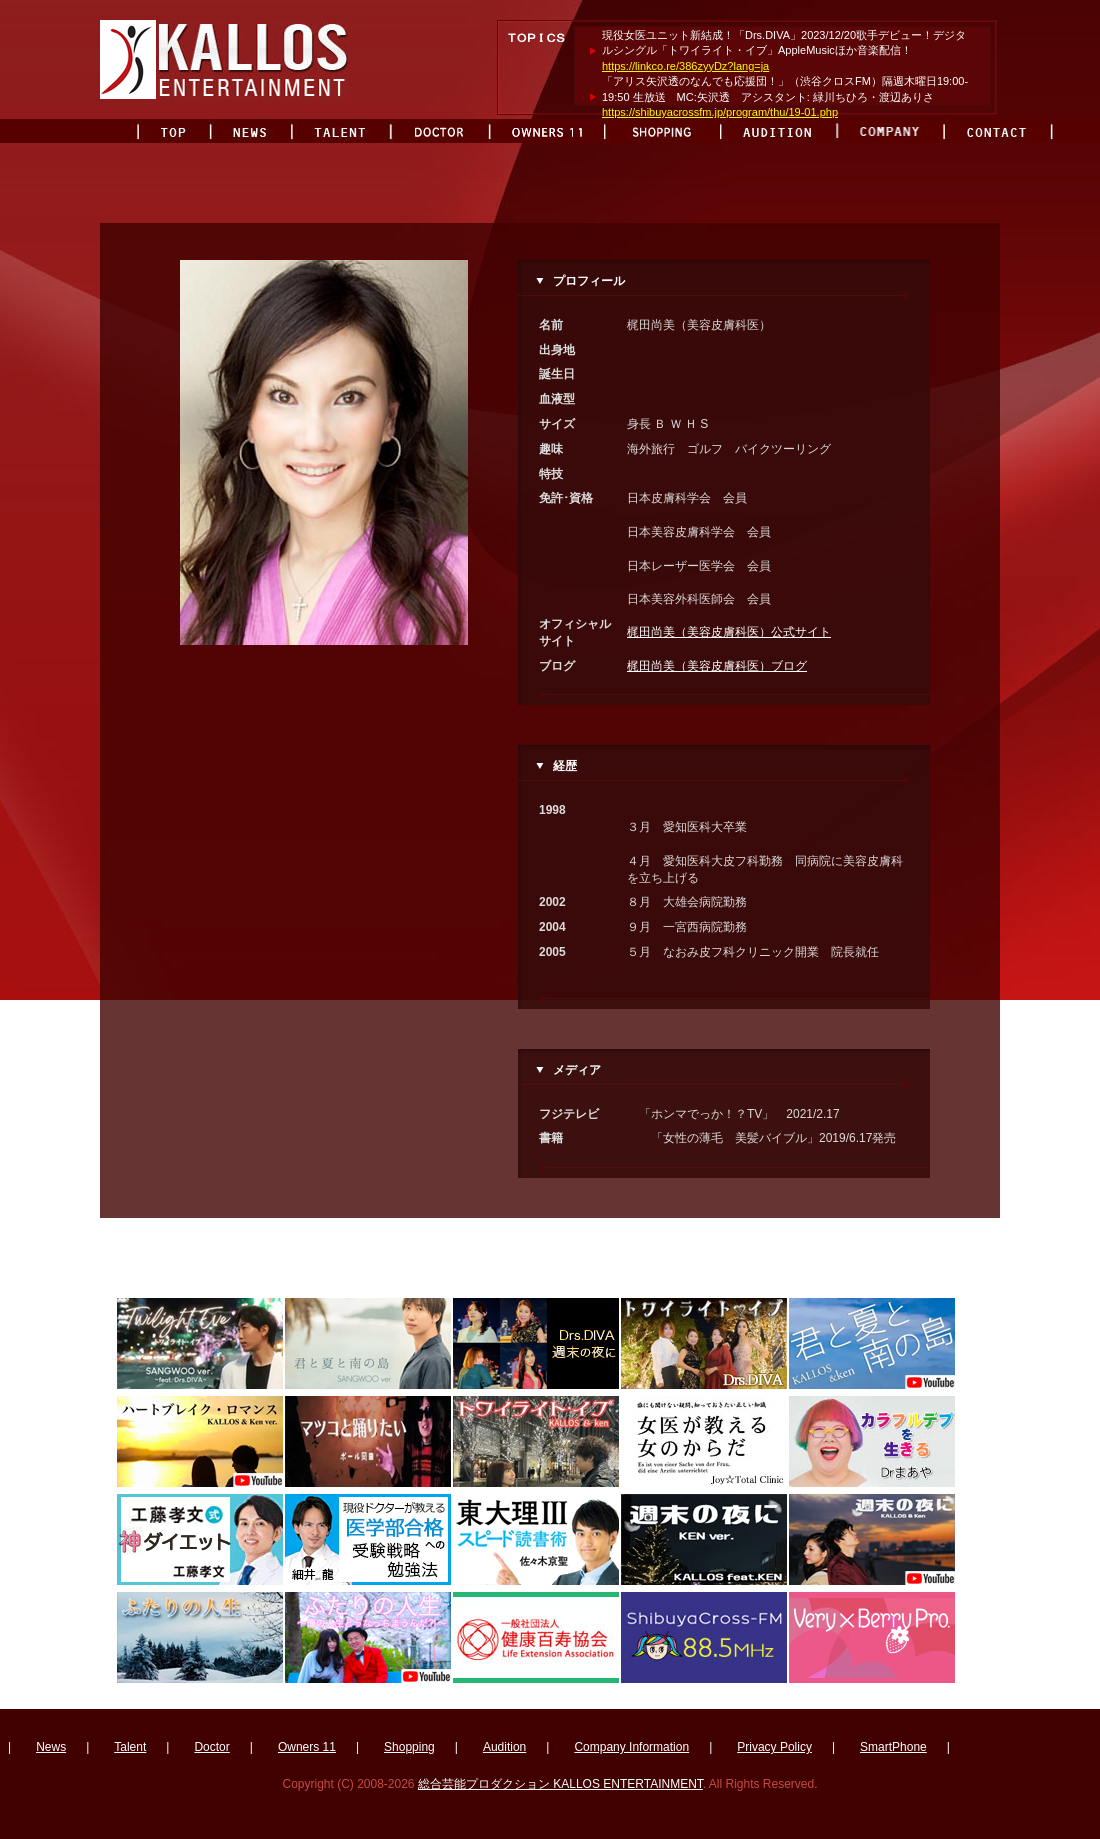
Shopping (409, 1747)
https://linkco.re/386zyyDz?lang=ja (685, 66)
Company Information (631, 1747)
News (51, 1747)
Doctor (211, 1747)
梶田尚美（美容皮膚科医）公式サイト (729, 632)
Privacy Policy (774, 1747)
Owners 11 (307, 1747)
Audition (504, 1747)
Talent (130, 1747)
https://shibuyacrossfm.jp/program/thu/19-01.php (720, 112)
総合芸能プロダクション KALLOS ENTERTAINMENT (560, 1784)
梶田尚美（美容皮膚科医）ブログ (717, 666)
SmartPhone (893, 1747)
